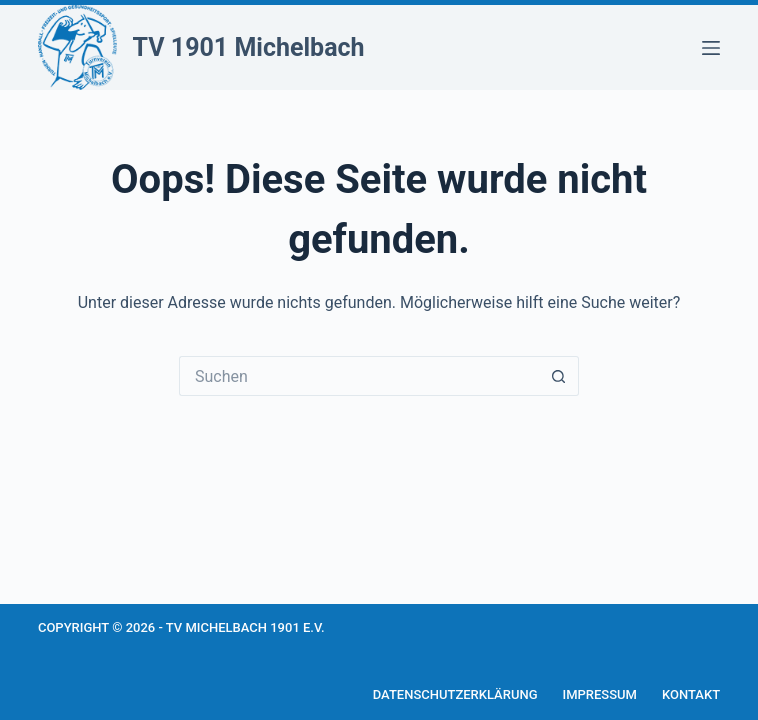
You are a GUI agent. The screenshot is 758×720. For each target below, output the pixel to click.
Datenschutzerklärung (455, 694)
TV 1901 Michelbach (249, 47)
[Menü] (711, 48)
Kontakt (691, 694)
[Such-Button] (559, 376)
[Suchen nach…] (359, 376)
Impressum (600, 694)
